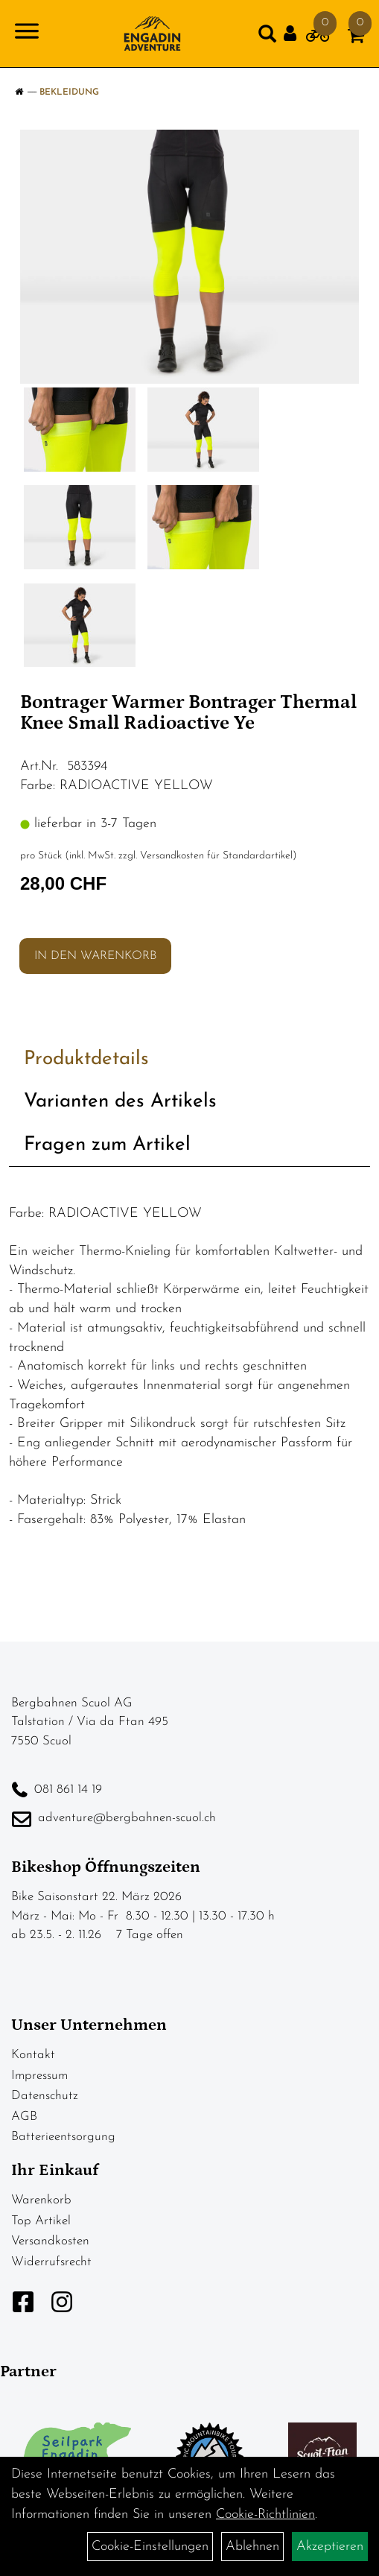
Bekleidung (69, 92)
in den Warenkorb (95, 956)
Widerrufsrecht (51, 2262)
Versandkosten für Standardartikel (216, 855)
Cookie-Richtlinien (265, 2514)
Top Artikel (41, 2221)
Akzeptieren (329, 2546)
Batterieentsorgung (63, 2136)
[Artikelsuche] (267, 37)
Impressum (39, 2075)
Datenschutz (44, 2095)
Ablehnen (252, 2546)
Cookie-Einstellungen (150, 2546)
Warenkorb (41, 2200)
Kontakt (33, 2054)
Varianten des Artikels (120, 1102)
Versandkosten (50, 2241)
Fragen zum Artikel (107, 1145)
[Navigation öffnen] (26, 34)
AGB (24, 2116)
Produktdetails (86, 1059)
